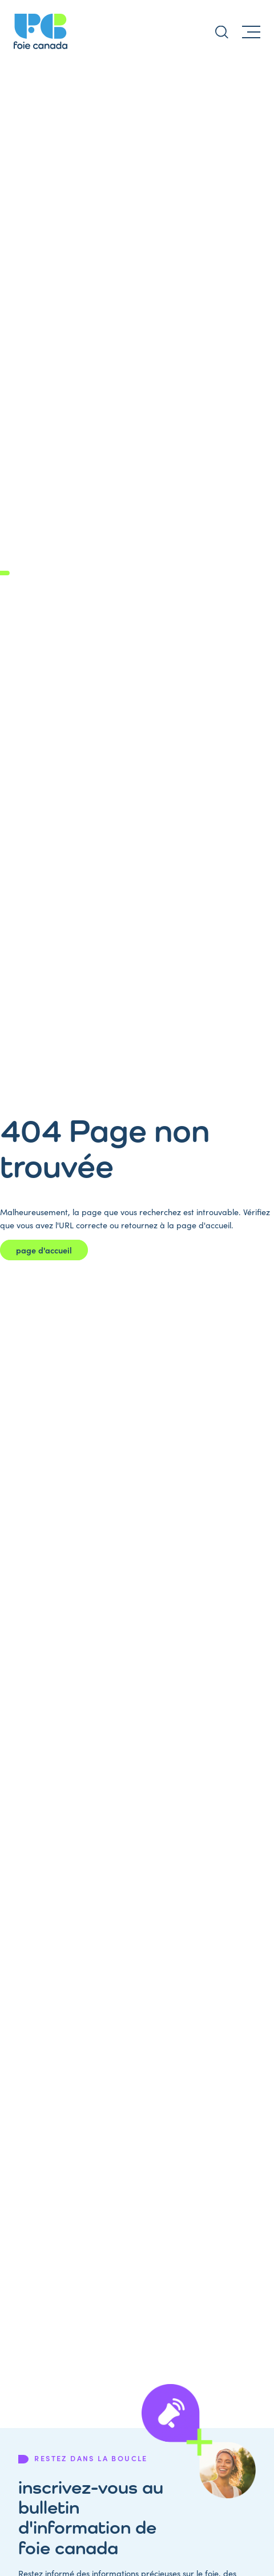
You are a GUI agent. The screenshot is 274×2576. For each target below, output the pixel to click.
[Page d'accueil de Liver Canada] (40, 31)
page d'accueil (44, 1250)
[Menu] (251, 31)
